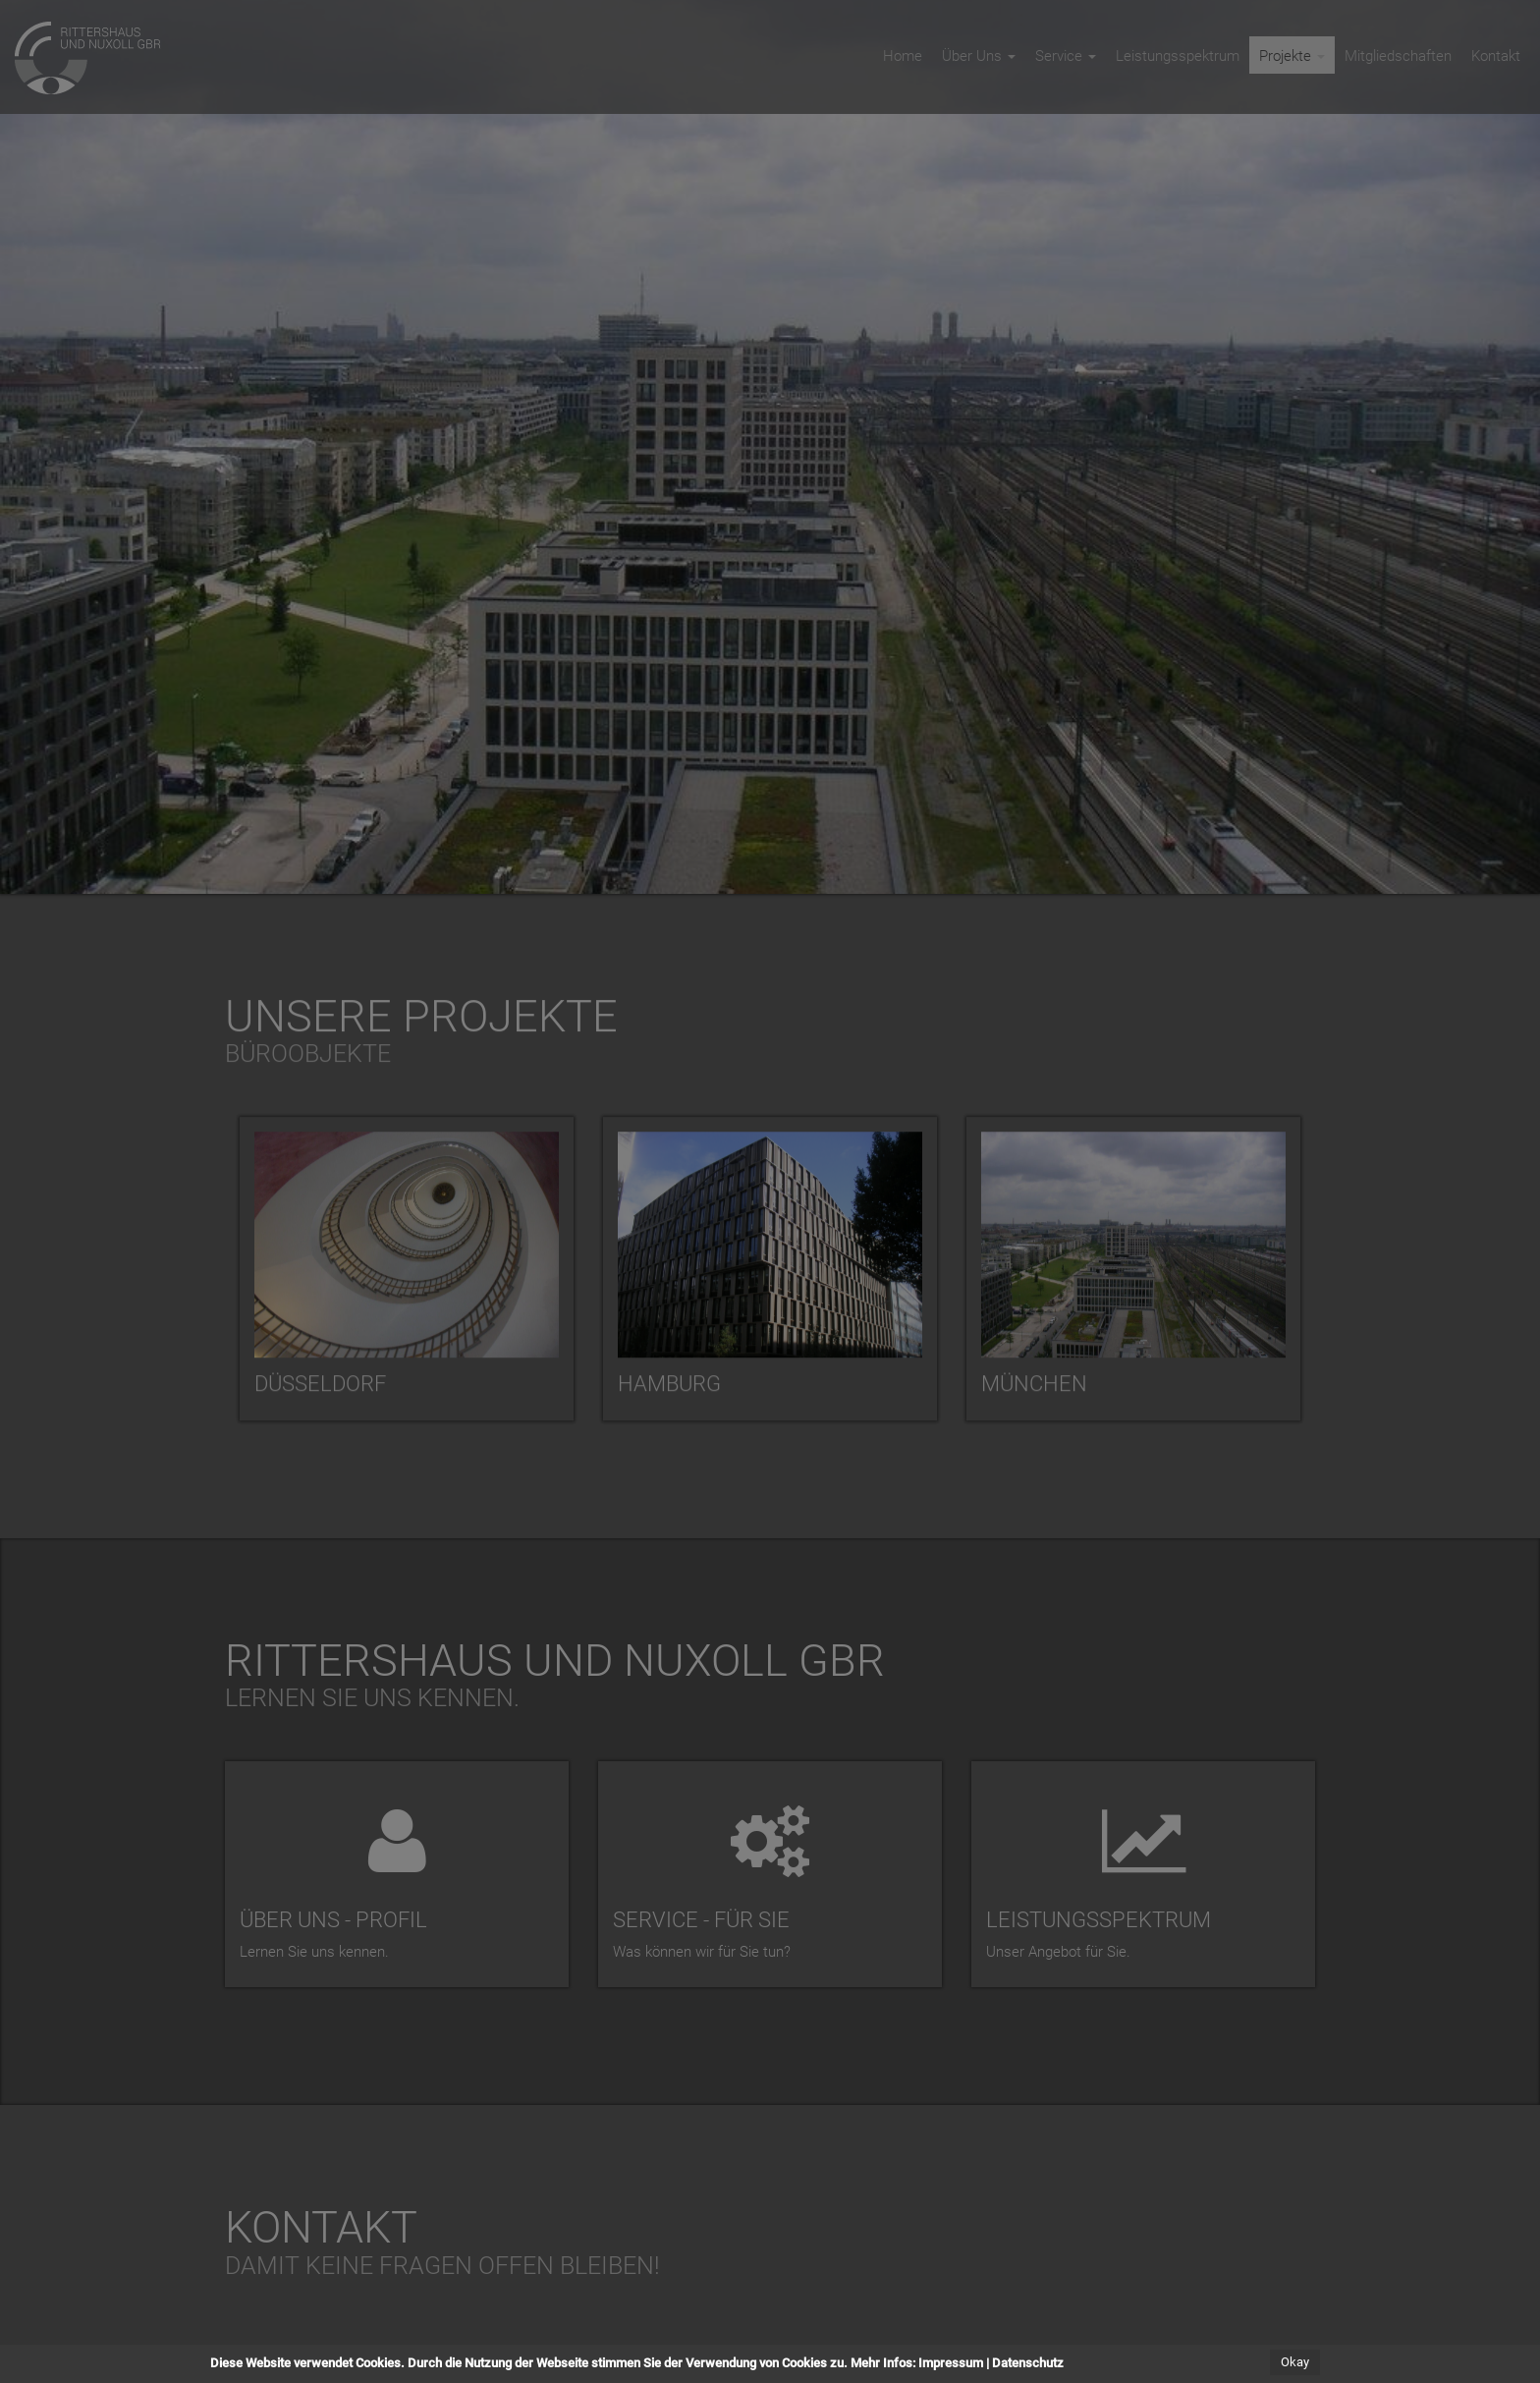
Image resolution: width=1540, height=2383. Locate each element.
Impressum (950, 2363)
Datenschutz (1028, 2363)
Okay (1295, 2362)
